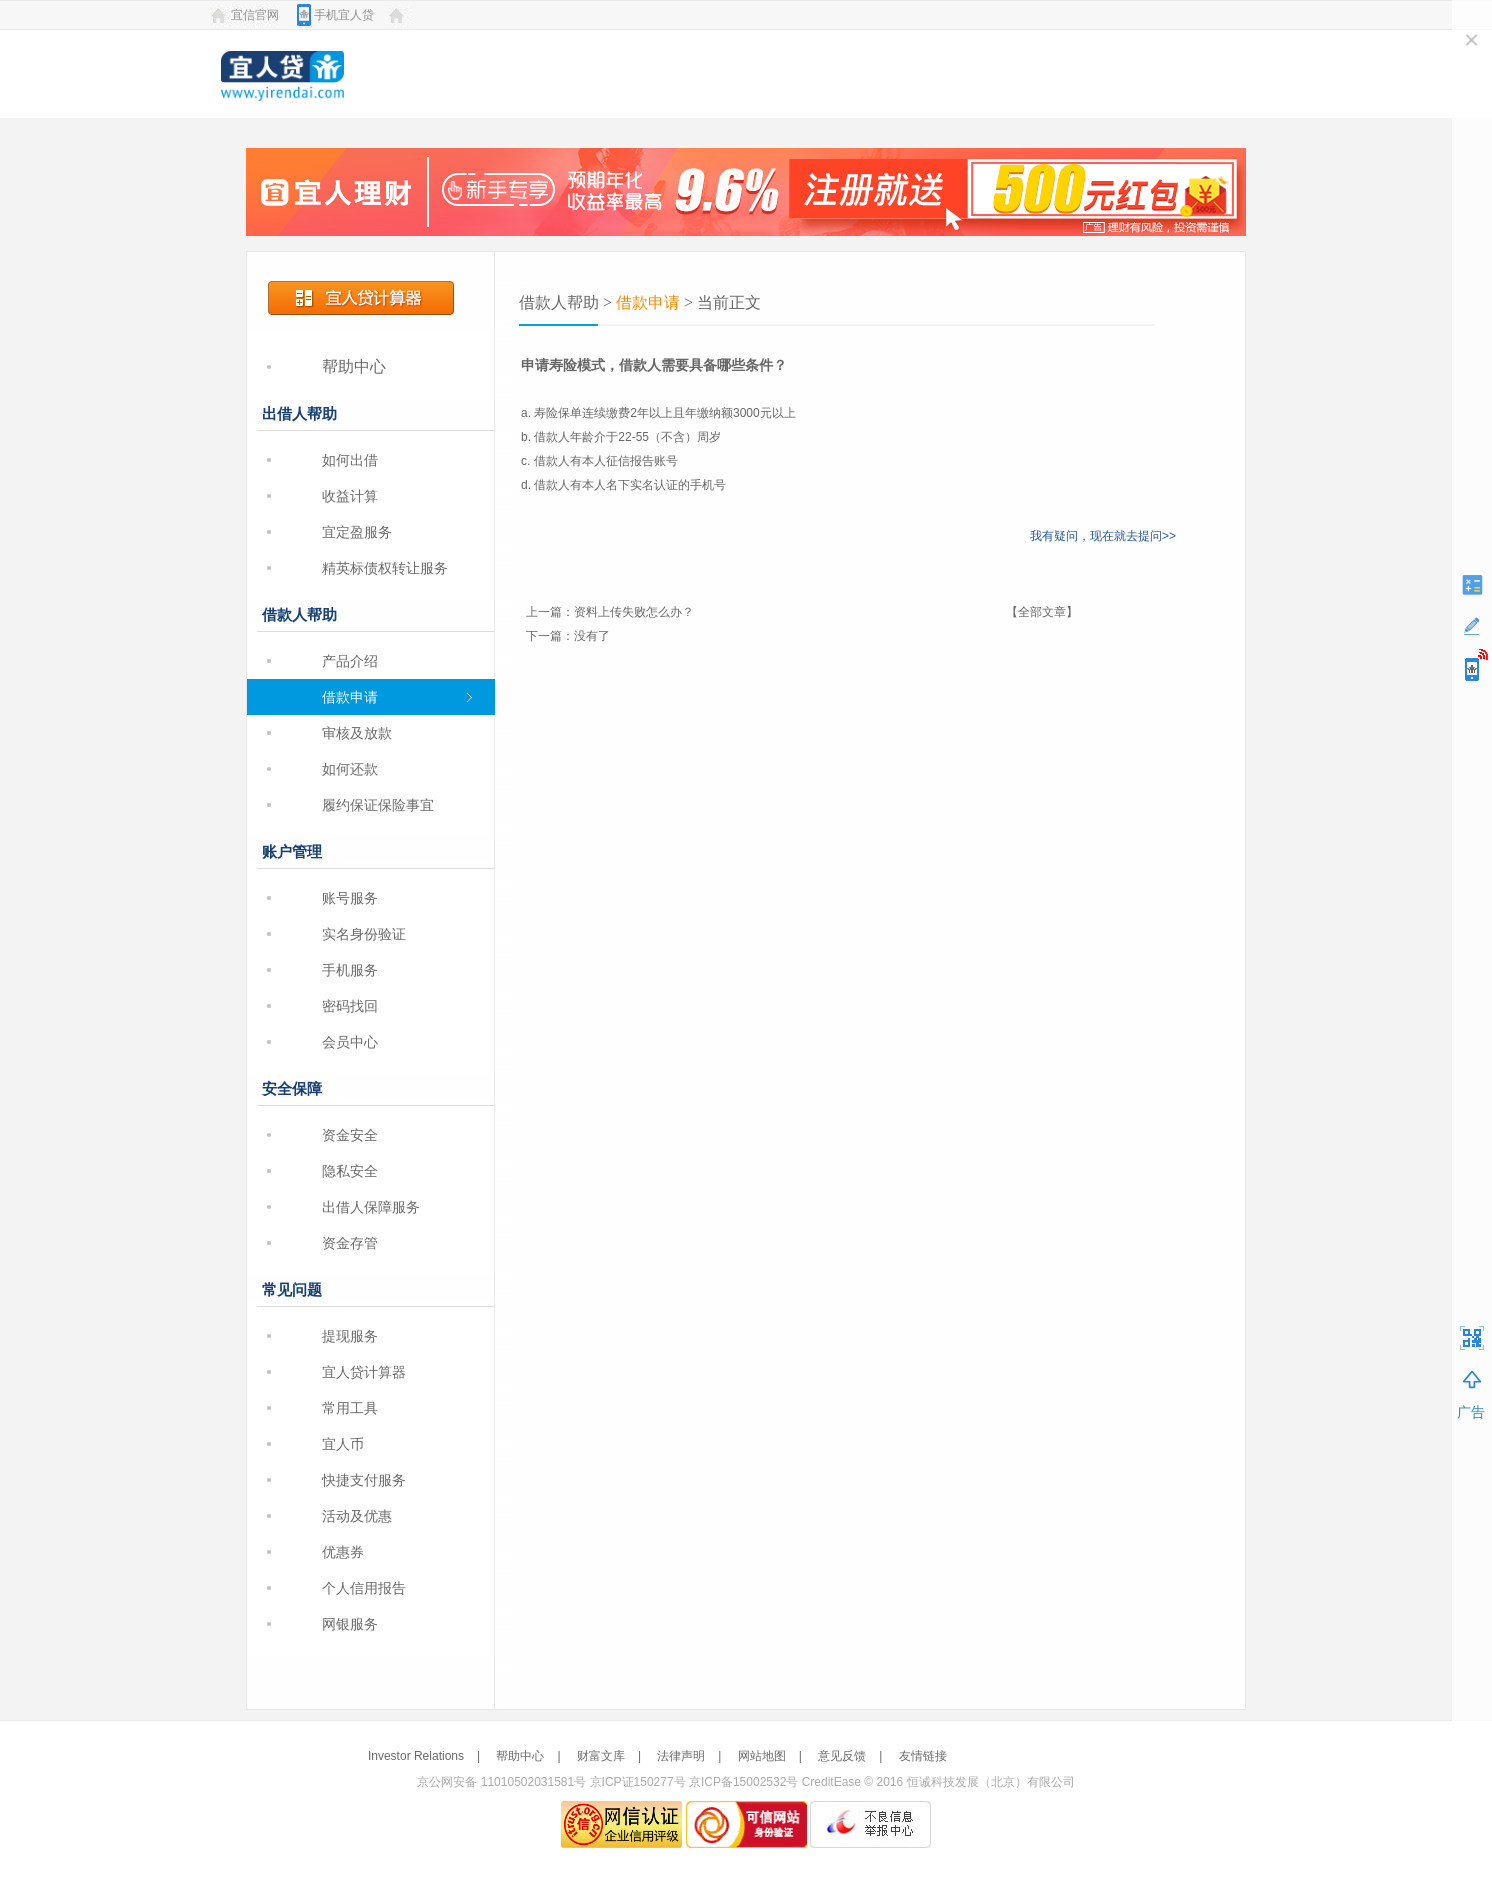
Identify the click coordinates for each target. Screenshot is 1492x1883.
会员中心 (350, 1042)
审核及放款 (357, 733)
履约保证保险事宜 (378, 805)
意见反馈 (842, 1756)
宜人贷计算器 (364, 1372)
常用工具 (350, 1408)
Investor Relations (416, 1756)
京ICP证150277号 (638, 1782)
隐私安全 (350, 1171)
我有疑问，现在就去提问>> (1103, 536)
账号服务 (350, 898)
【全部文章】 (1042, 612)
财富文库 (601, 1756)
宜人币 (343, 1444)
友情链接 (923, 1756)
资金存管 (350, 1243)
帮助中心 (354, 366)
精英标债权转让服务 (385, 568)
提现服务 (350, 1336)
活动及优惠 (357, 1516)
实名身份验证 (364, 934)
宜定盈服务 (357, 532)
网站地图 (762, 1756)
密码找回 (350, 1006)
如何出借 (350, 460)
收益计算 (350, 496)
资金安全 (350, 1135)
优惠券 (343, 1552)
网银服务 (350, 1624)
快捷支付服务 (364, 1480)
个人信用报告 (364, 1588)
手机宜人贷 (344, 15)
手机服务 (350, 970)
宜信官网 (255, 15)
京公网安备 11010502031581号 (501, 1782)
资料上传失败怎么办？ (634, 612)
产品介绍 (350, 661)
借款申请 (350, 697)
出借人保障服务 (371, 1207)
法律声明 (681, 1756)
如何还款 (350, 769)
